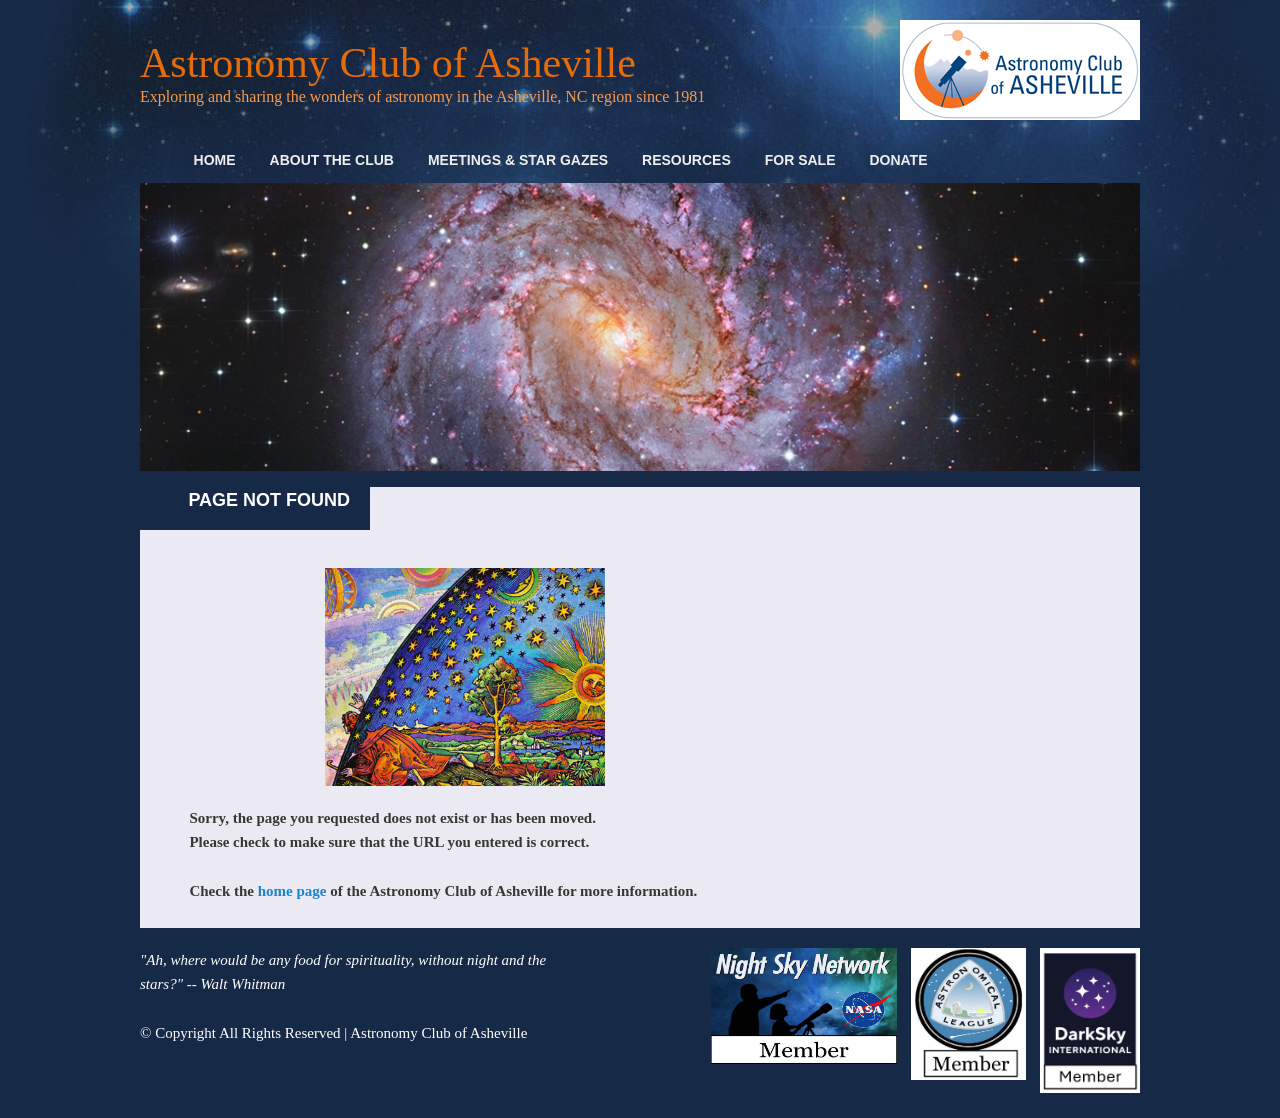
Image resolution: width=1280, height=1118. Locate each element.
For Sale (800, 160)
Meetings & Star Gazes (518, 160)
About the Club (332, 160)
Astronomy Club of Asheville (388, 63)
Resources (686, 160)
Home (215, 160)
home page (292, 891)
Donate (898, 160)
